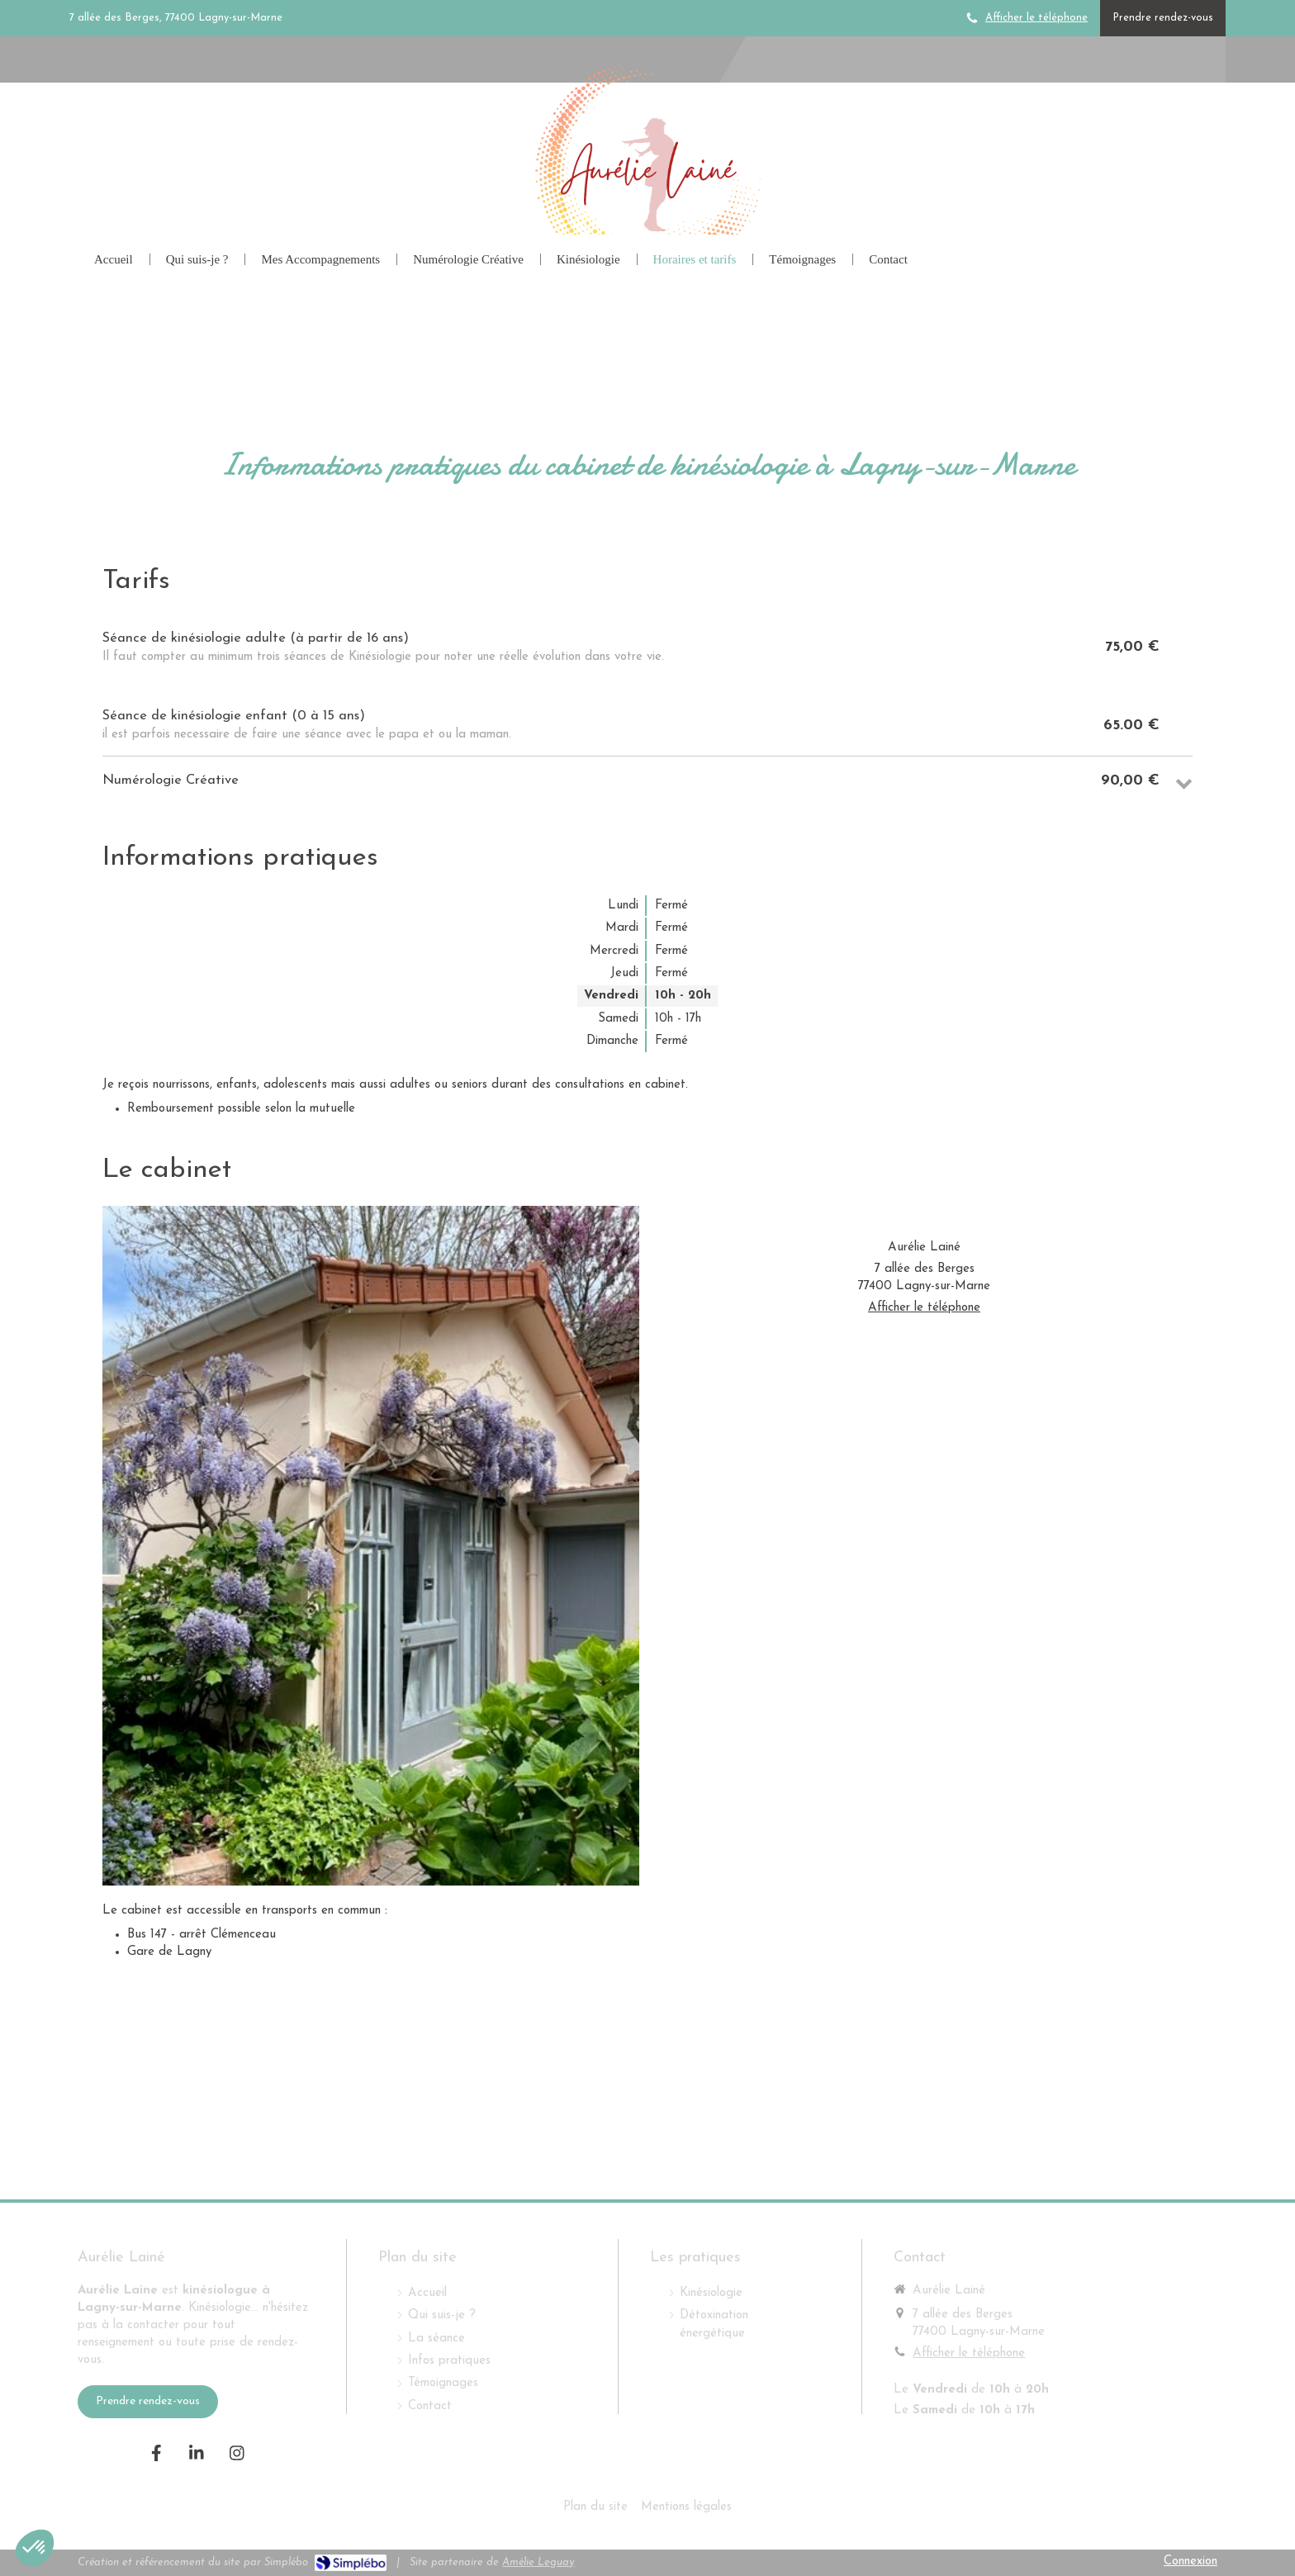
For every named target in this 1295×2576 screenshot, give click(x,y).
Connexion (1190, 2561)
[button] (35, 2548)
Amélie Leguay (538, 2562)
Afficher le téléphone (1036, 17)
